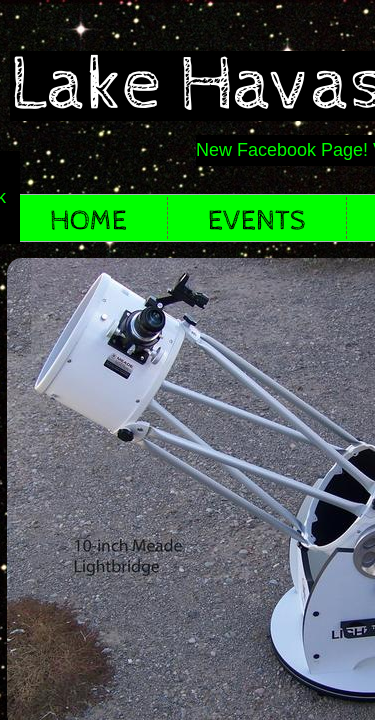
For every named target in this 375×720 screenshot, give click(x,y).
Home (88, 221)
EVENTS (257, 221)
